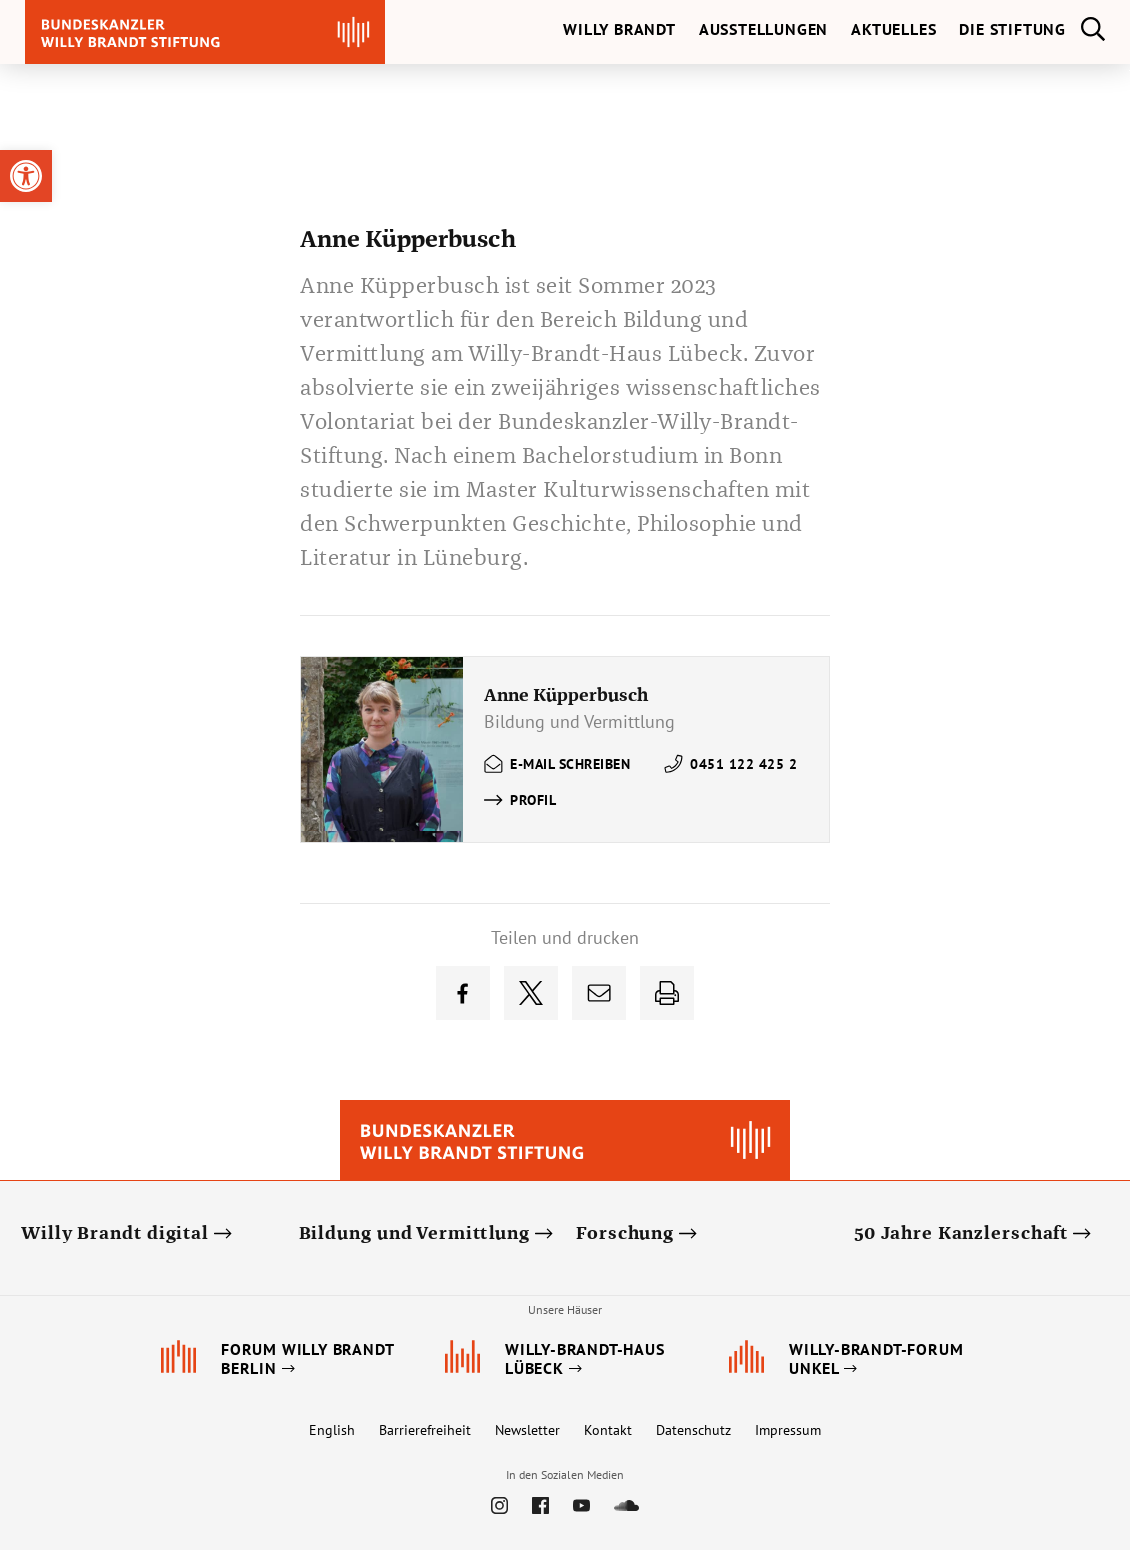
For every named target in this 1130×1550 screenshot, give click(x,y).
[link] (26, 176)
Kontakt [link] (608, 1430)
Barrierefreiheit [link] (425, 1430)
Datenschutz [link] (693, 1430)
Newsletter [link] (527, 1430)
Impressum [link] (788, 1430)
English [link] (332, 1430)
